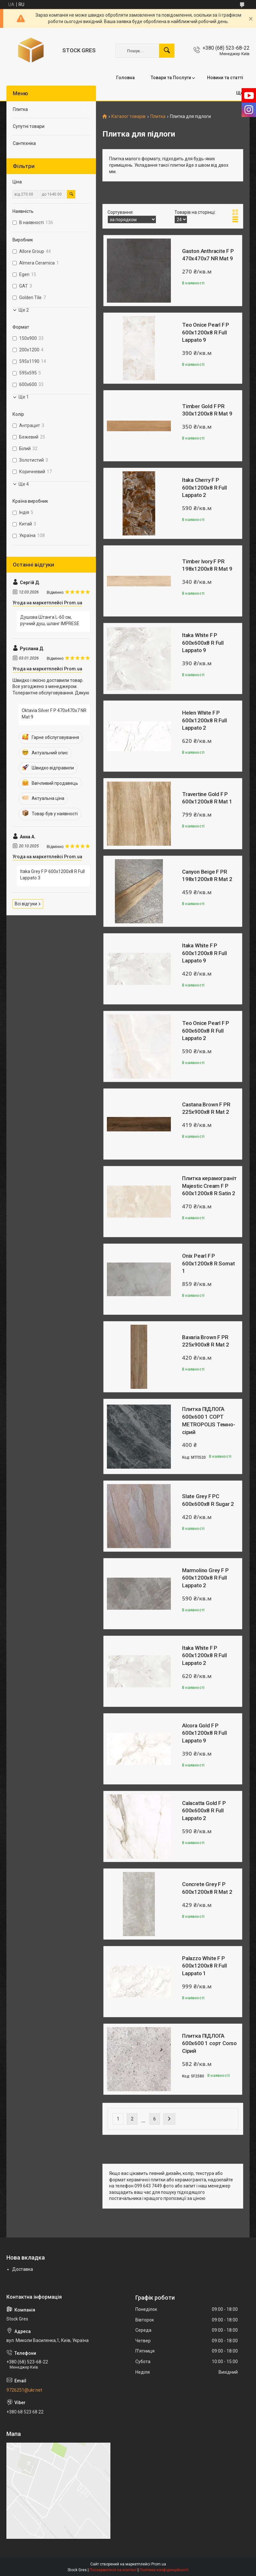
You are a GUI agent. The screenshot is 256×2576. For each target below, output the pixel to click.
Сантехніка (24, 143)
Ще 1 (24, 396)
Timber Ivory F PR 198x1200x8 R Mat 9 (207, 565)
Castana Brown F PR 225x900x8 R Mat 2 (206, 1108)
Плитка (157, 116)
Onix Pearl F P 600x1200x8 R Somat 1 (208, 1263)
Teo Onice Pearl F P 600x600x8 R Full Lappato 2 (205, 1031)
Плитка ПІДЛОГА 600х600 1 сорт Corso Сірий (209, 2043)
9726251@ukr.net (24, 2390)
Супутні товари (28, 126)
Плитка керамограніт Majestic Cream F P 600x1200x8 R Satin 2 (209, 1186)
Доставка (22, 2269)
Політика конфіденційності (164, 2570)
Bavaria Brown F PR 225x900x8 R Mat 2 (205, 1341)
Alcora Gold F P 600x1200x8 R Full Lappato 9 (204, 1733)
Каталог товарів (128, 116)
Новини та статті (225, 77)
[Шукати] (166, 51)
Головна (125, 77)
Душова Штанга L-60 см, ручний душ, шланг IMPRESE (49, 620)
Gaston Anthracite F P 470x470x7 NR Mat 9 (208, 255)
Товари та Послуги (171, 77)
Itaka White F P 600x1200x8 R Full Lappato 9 (204, 953)
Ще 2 (24, 310)
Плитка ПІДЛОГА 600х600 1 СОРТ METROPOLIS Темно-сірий (208, 1420)
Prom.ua (158, 2564)
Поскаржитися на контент (113, 2570)
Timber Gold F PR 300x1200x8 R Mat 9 (207, 410)
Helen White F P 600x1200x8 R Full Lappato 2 (204, 720)
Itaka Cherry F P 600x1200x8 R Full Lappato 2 (204, 488)
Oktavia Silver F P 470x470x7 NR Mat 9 (54, 713)
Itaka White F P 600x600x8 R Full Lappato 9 (203, 643)
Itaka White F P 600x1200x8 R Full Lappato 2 (204, 1655)
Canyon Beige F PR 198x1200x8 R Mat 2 (207, 875)
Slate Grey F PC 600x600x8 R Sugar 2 (208, 1500)
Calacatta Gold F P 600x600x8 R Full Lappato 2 (204, 1811)
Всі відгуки (26, 903)
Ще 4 (24, 484)
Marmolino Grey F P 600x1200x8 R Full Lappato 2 (205, 1578)
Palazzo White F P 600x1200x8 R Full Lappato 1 (204, 1966)
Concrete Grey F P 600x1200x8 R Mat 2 (207, 1888)
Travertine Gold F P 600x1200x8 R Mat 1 (207, 798)
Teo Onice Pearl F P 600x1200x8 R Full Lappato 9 (205, 332)
